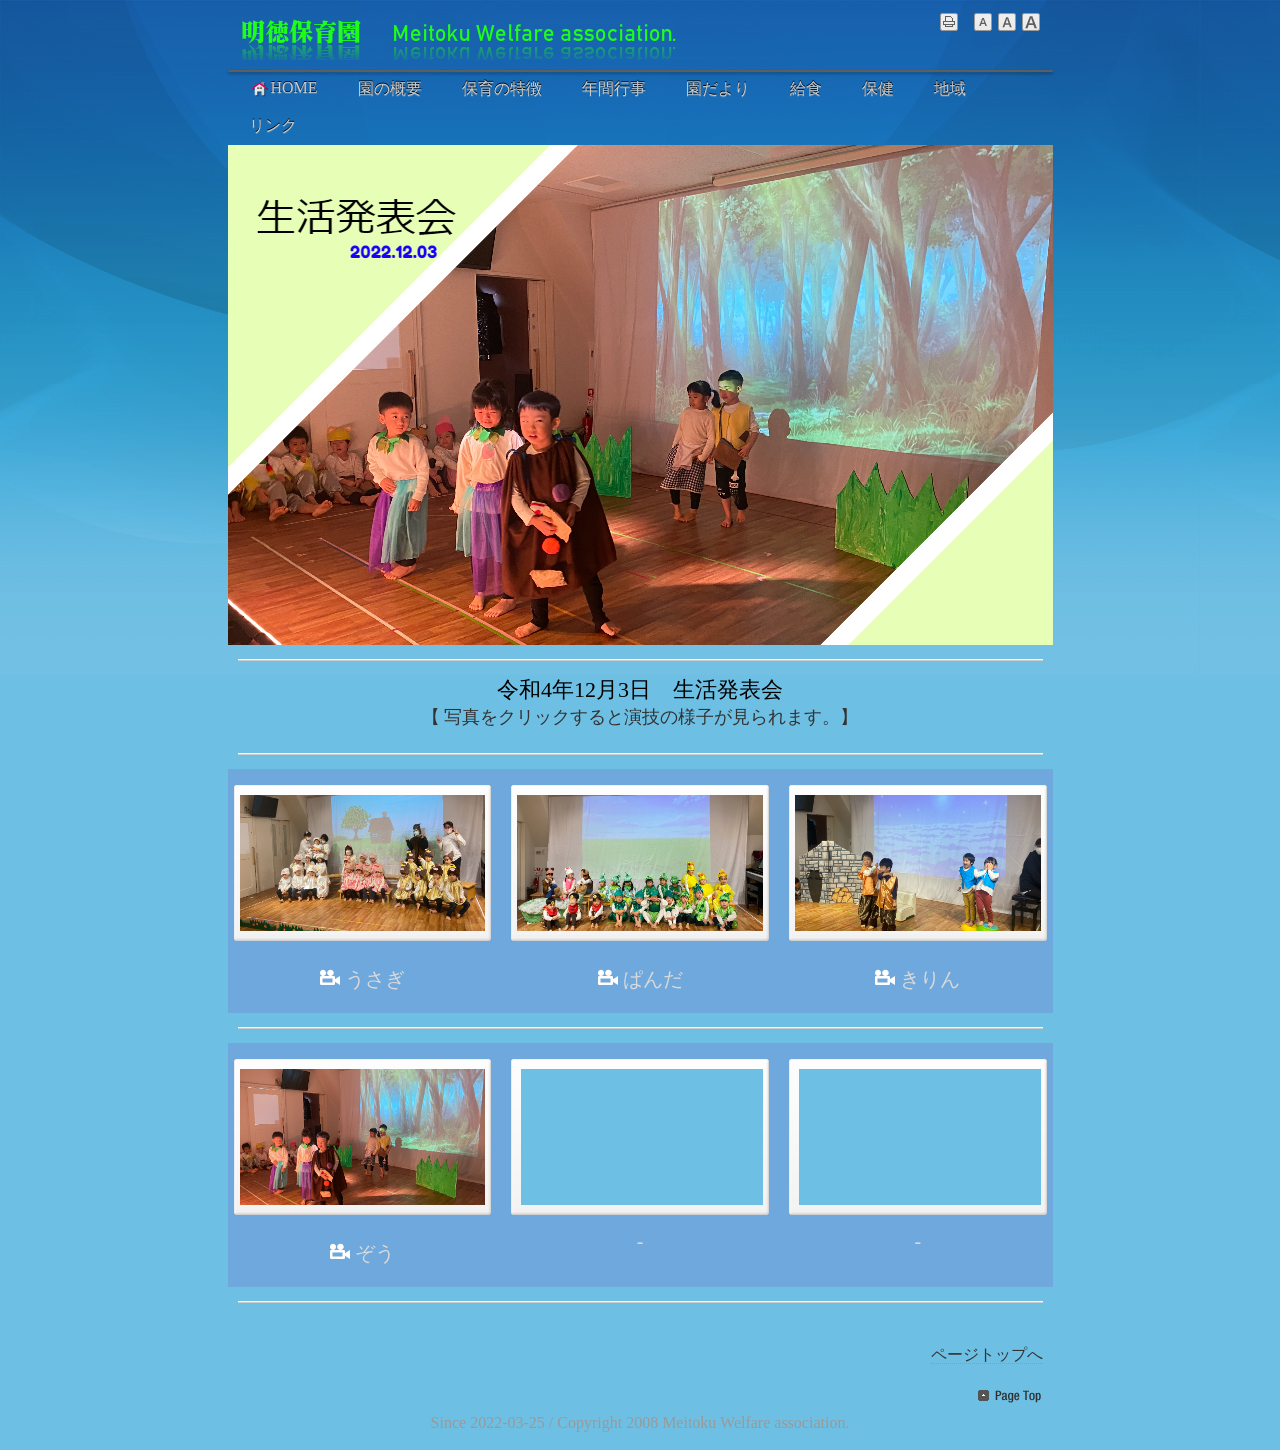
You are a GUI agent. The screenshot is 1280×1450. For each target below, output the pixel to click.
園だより (718, 88)
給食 (806, 88)
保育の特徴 (502, 88)
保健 (878, 88)
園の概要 (390, 88)
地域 (950, 88)
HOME (283, 88)
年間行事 (614, 88)
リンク (273, 125)
